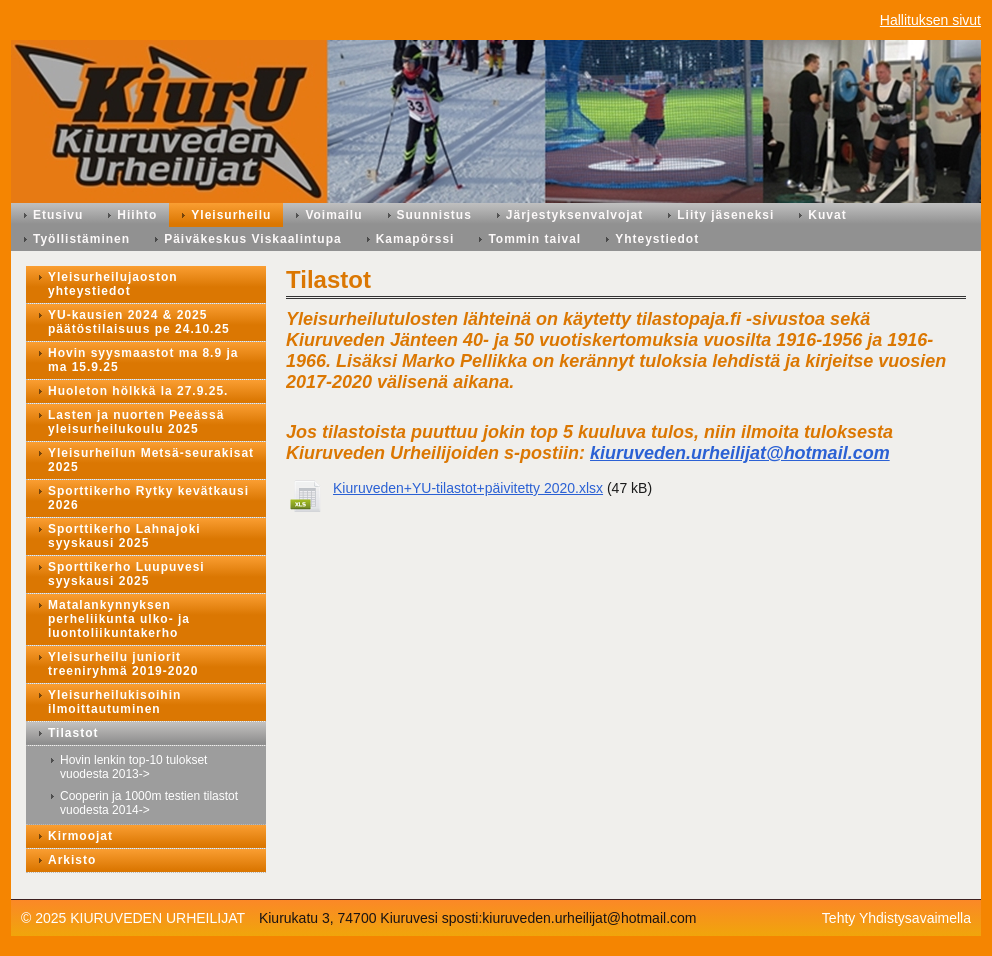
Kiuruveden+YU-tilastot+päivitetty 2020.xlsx (468, 488)
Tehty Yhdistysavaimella (896, 918)
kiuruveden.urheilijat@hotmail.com (740, 453)
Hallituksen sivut (930, 20)
